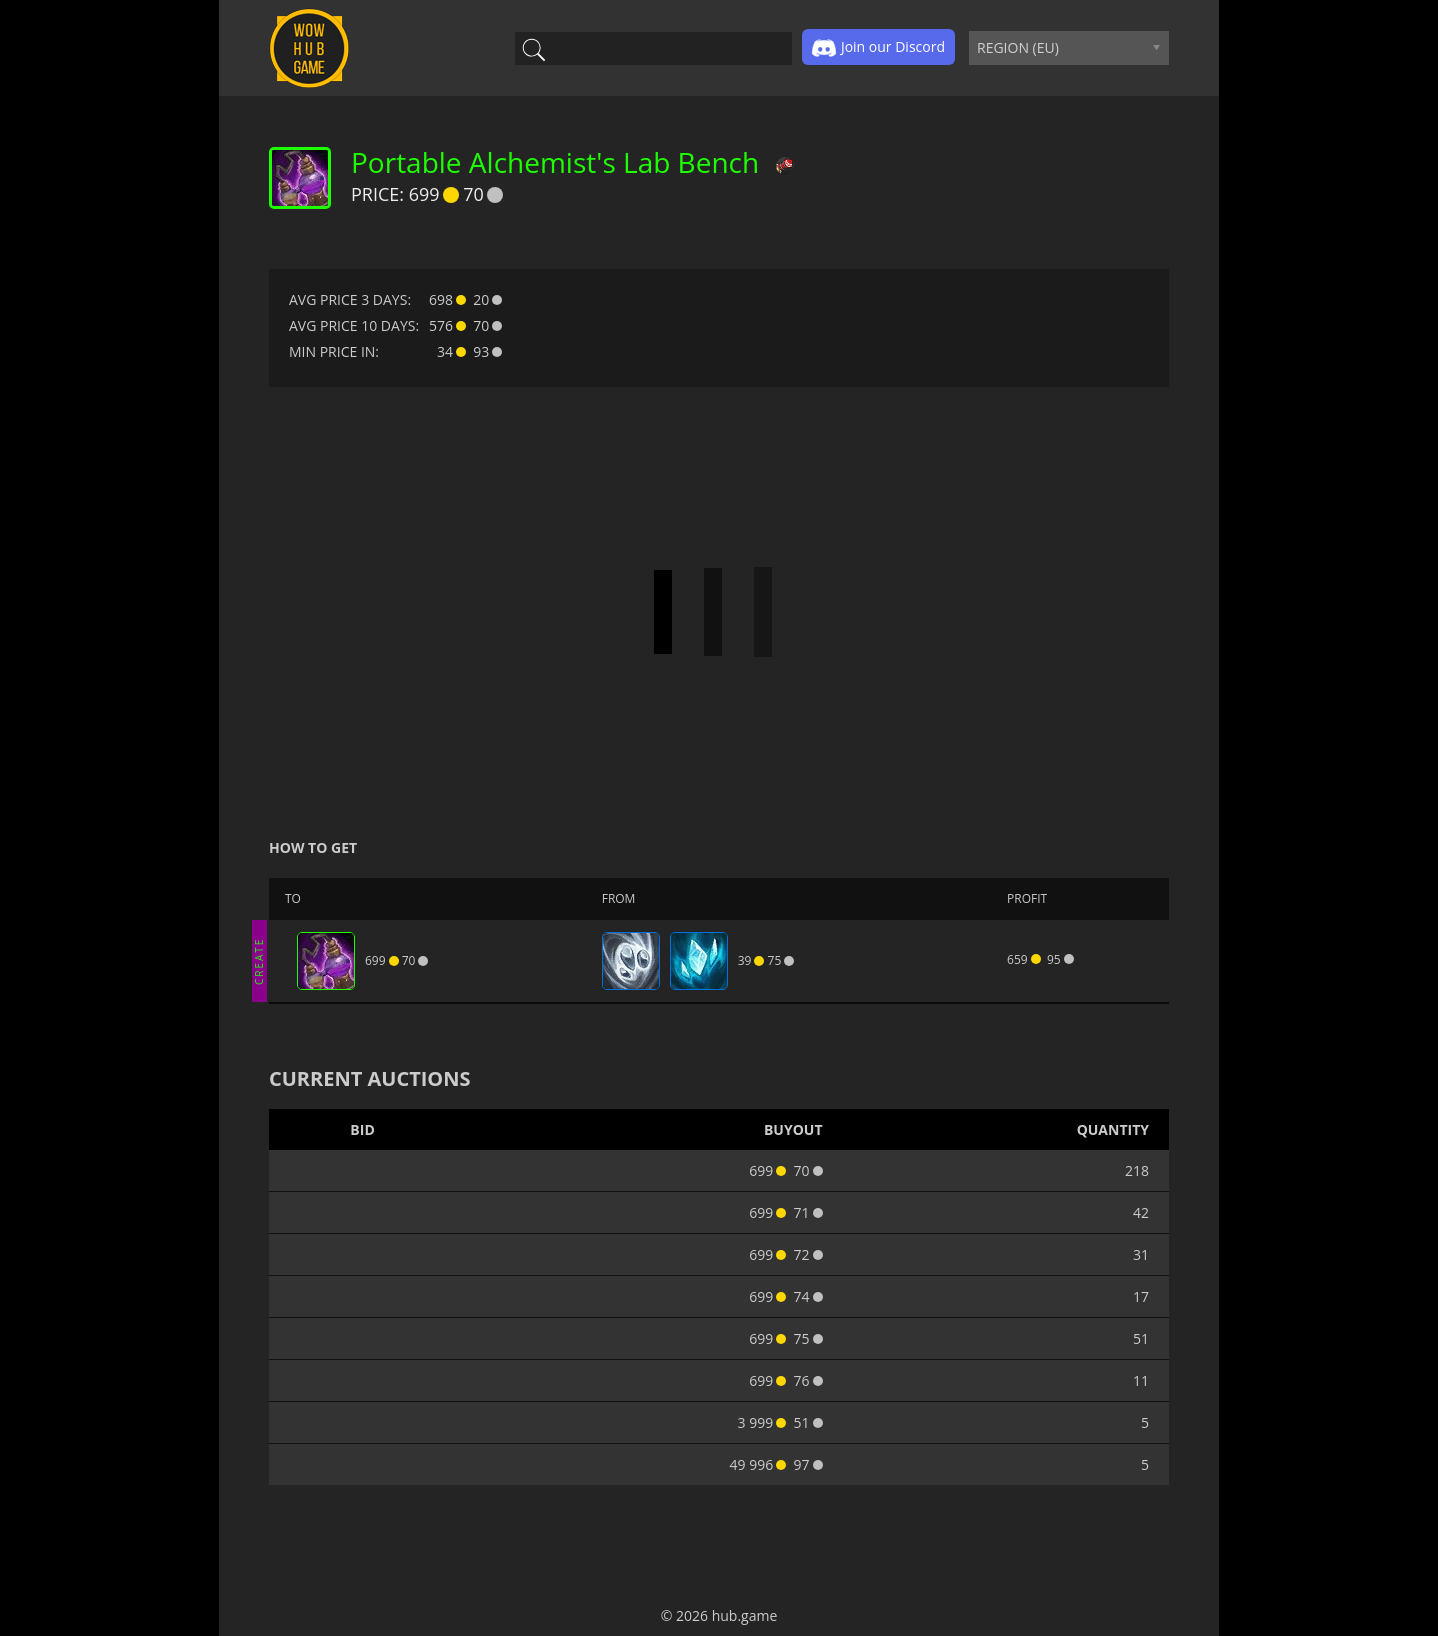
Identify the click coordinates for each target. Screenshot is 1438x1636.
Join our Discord (878, 48)
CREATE (259, 960)
